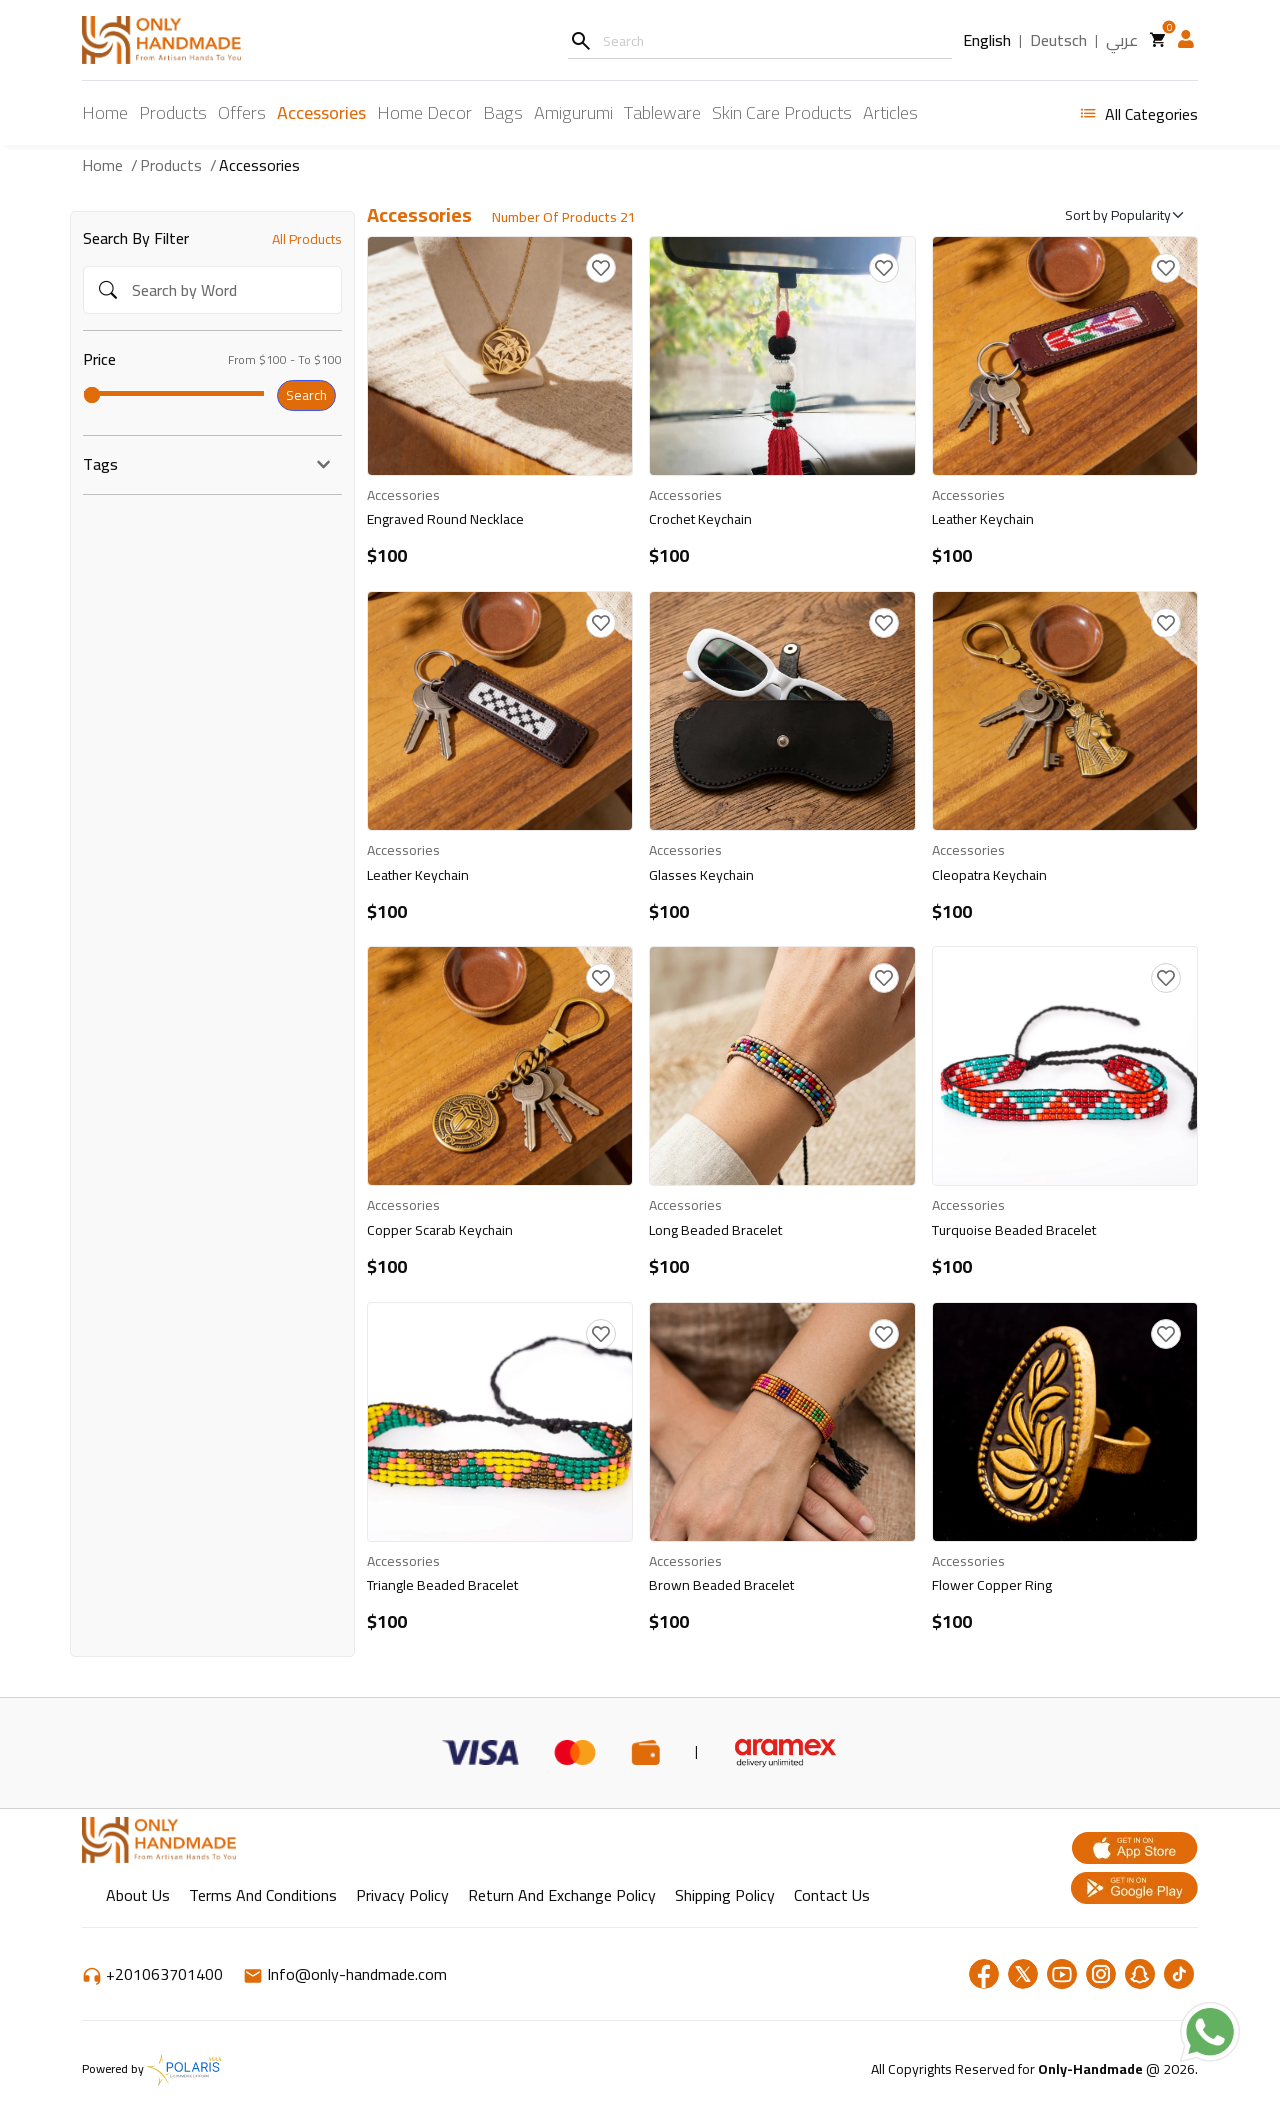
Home (105, 112)
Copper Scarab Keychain (440, 1230)
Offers (242, 113)
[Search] (580, 40)
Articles (890, 112)
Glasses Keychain (701, 875)
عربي (1122, 41)
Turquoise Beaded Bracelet (1014, 1230)
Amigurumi (573, 112)
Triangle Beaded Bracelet (442, 1585)
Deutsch (1058, 41)
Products (173, 112)
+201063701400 (154, 1974)
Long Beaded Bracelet (715, 1230)
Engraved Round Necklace (445, 519)
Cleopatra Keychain (989, 875)
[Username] (760, 40)
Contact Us (832, 1895)
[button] (1186, 39)
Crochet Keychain (700, 519)
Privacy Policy (402, 1895)
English (987, 41)
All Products (307, 239)
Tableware (662, 112)
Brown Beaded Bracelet (721, 1585)
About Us (138, 1895)
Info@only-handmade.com (345, 1974)
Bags (503, 112)
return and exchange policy (562, 1895)
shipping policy (725, 1895)
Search (306, 395)
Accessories (321, 112)
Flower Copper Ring (992, 1585)
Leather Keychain (983, 519)
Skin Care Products (782, 112)
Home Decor (424, 112)
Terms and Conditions (263, 1895)
